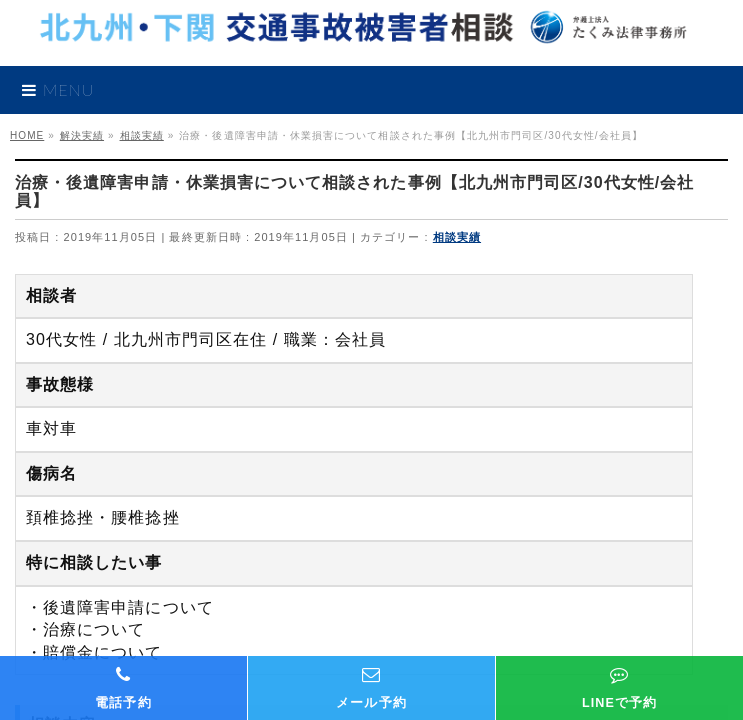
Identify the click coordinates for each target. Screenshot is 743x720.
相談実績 (457, 237)
